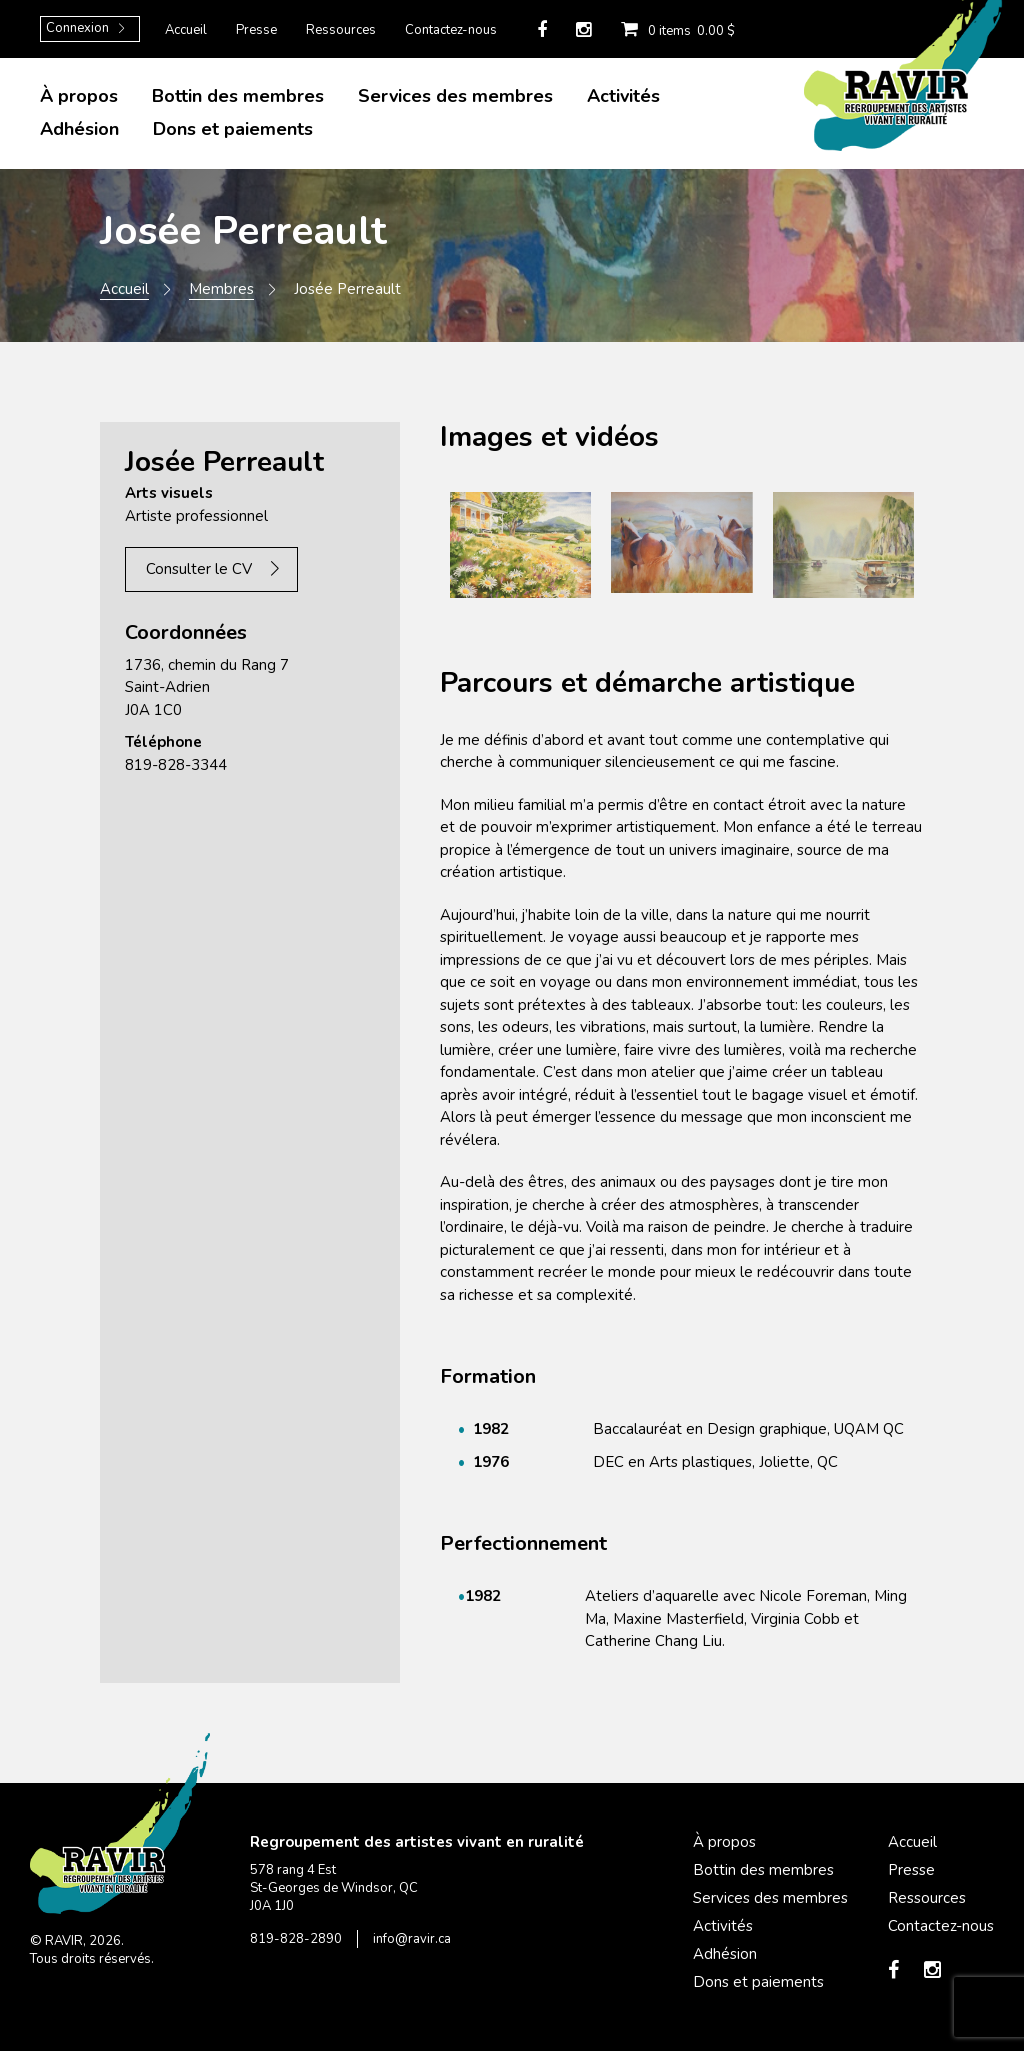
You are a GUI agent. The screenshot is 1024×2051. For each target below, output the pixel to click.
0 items (673, 29)
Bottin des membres (238, 96)
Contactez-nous (451, 30)
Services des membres (455, 96)
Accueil (186, 30)
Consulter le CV (199, 569)
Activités (623, 96)
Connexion (77, 28)
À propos (79, 96)
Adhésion (79, 129)
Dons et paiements (233, 129)
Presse (256, 30)
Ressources (341, 30)
